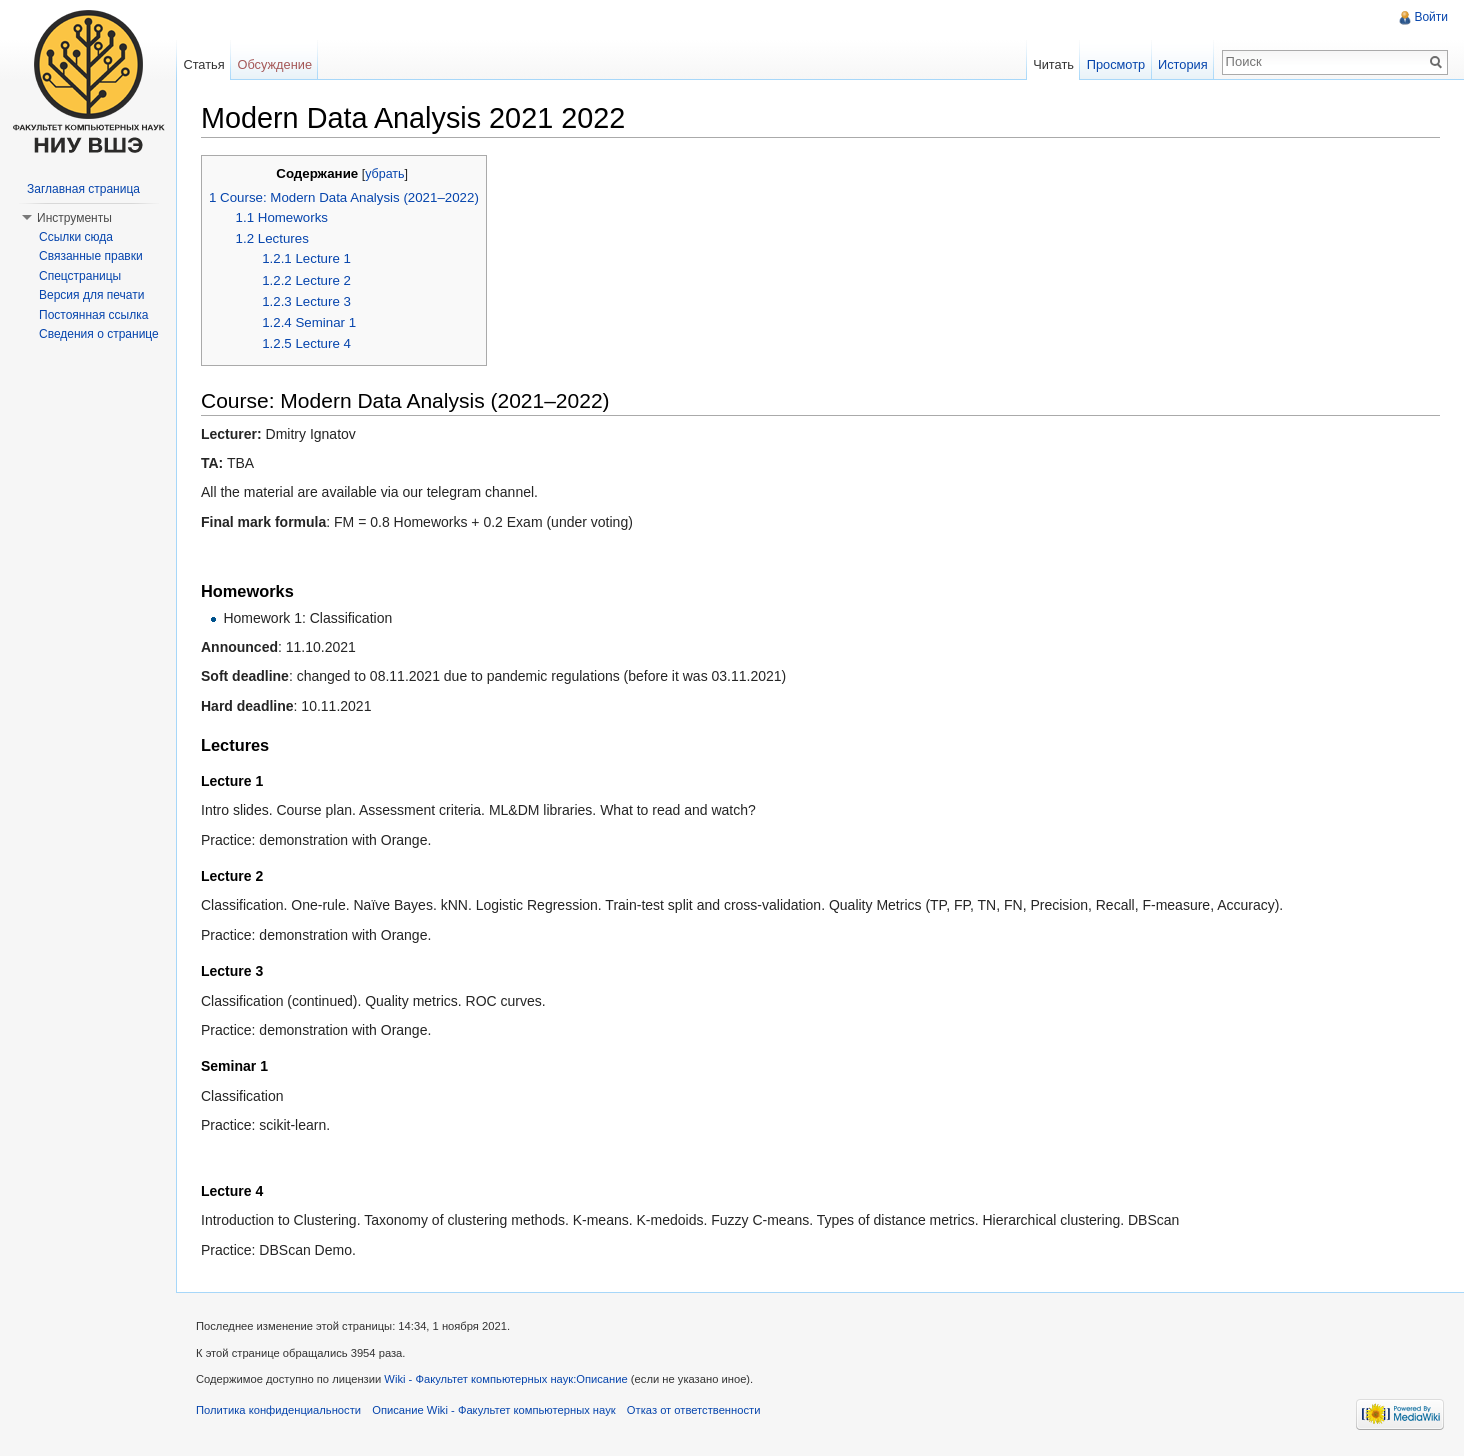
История (1183, 64)
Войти (1431, 17)
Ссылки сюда (76, 237)
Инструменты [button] (74, 218)
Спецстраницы (80, 276)
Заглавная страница (83, 189)
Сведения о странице (99, 334)
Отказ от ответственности (694, 1410)
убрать (384, 174)
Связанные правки (91, 256)
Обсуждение (274, 64)
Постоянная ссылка (93, 315)
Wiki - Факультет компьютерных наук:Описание (505, 1379)
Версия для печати (91, 295)
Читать (1053, 64)
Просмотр (1116, 64)
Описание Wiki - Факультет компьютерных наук (493, 1410)
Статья (203, 64)
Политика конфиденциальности (278, 1410)
